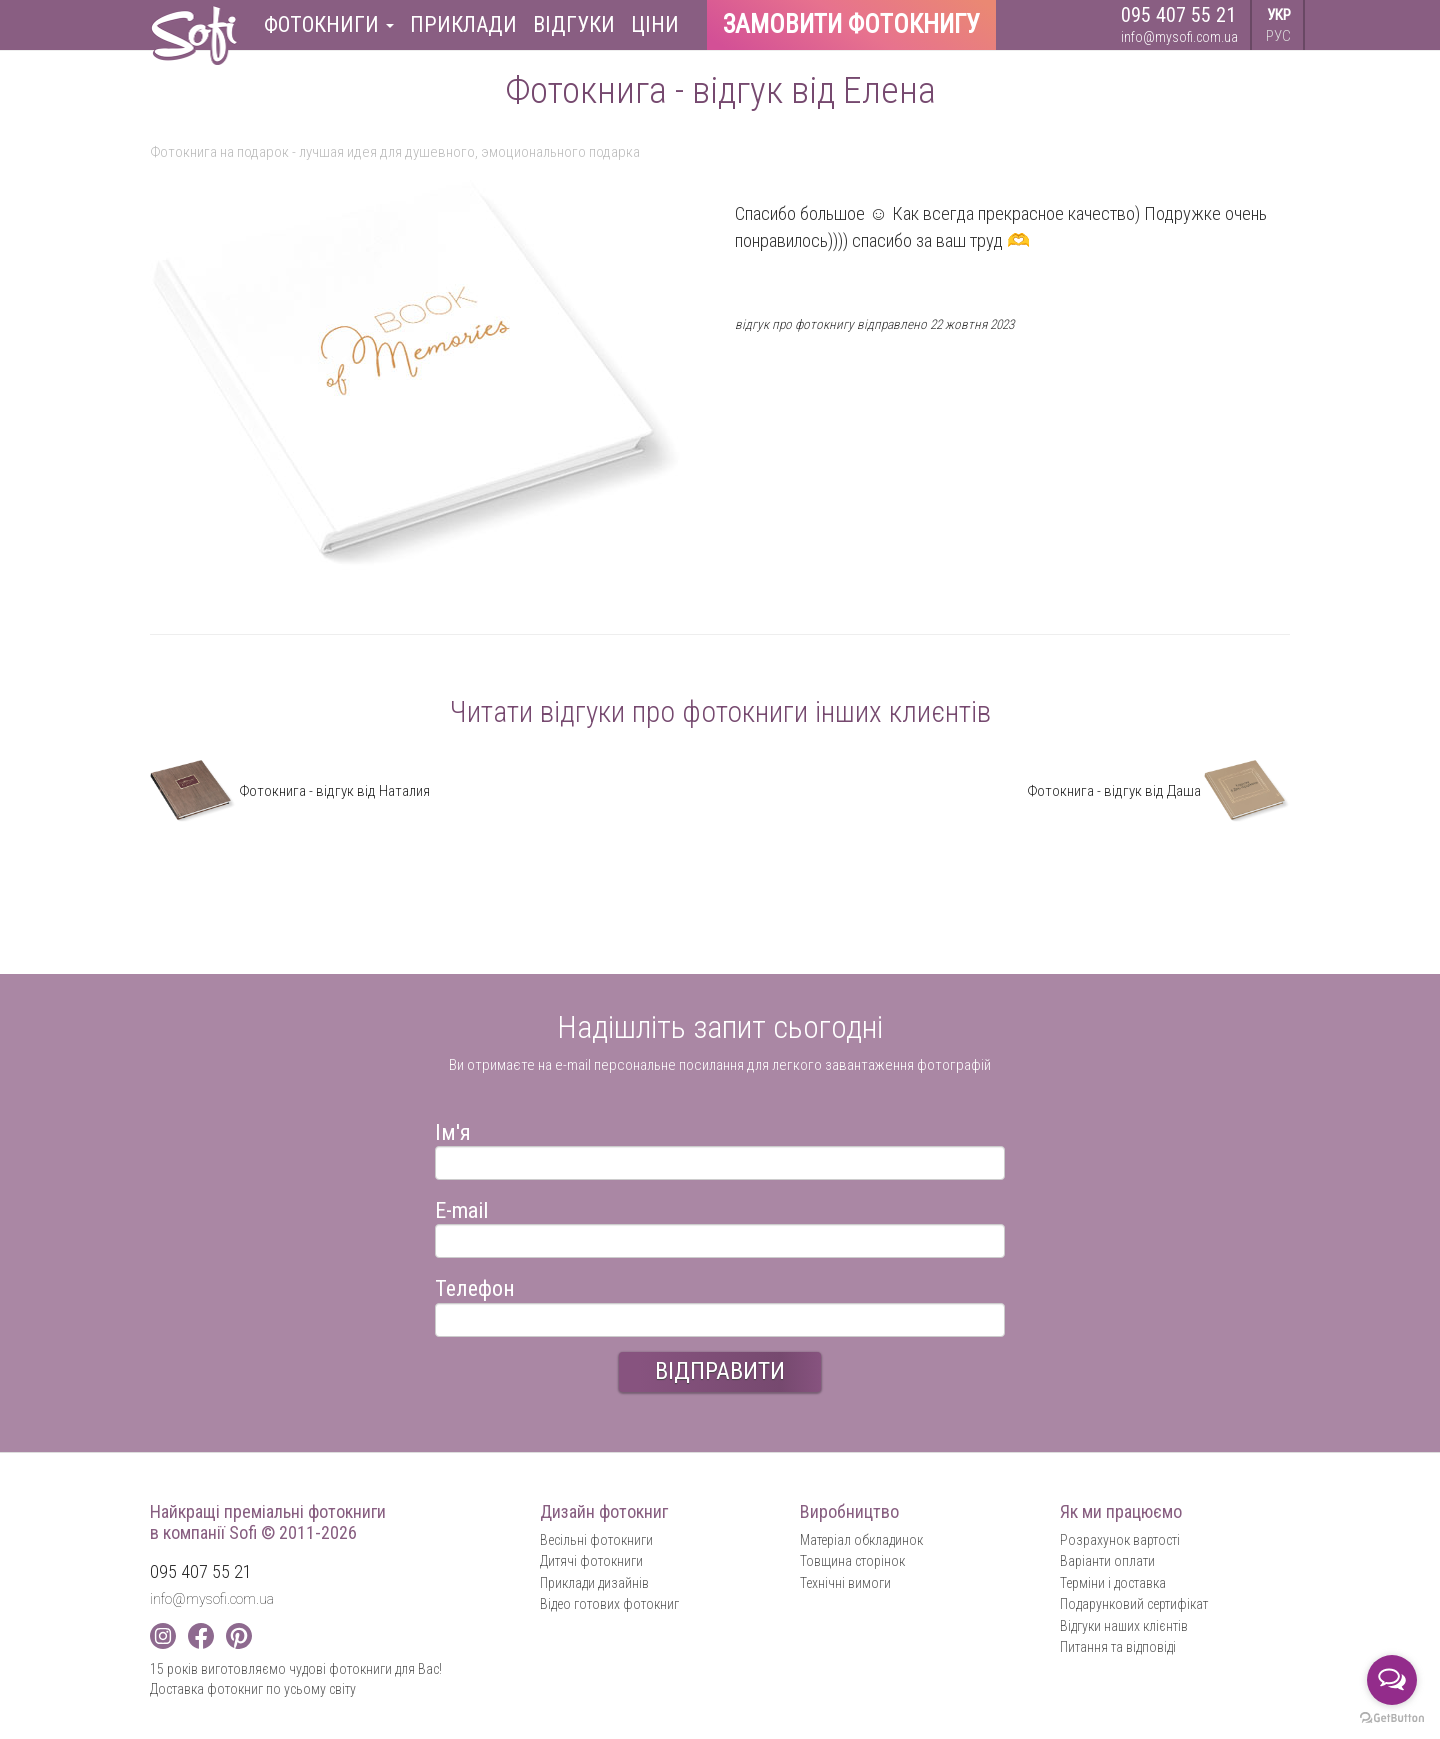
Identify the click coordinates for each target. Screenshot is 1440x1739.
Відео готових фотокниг (609, 1604)
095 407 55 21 (1178, 15)
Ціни (655, 24)
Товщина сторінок (852, 1561)
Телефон (475, 1285)
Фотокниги (329, 24)
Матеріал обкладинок (861, 1540)
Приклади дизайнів (594, 1583)
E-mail (461, 1207)
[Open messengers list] (1392, 1680)
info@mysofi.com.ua (1179, 37)
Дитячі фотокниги (591, 1561)
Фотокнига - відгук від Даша (1158, 791)
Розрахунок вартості (1120, 1540)
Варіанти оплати (1107, 1561)
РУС (1278, 36)
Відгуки (574, 24)
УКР (1279, 15)
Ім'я (453, 1129)
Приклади (463, 24)
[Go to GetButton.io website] (1392, 1718)
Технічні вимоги (845, 1583)
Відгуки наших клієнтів (1124, 1626)
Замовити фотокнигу (851, 24)
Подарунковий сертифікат (1134, 1604)
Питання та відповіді (1118, 1647)
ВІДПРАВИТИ (720, 1371)
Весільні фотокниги (596, 1540)
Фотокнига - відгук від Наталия (290, 791)
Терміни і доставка (1113, 1583)
